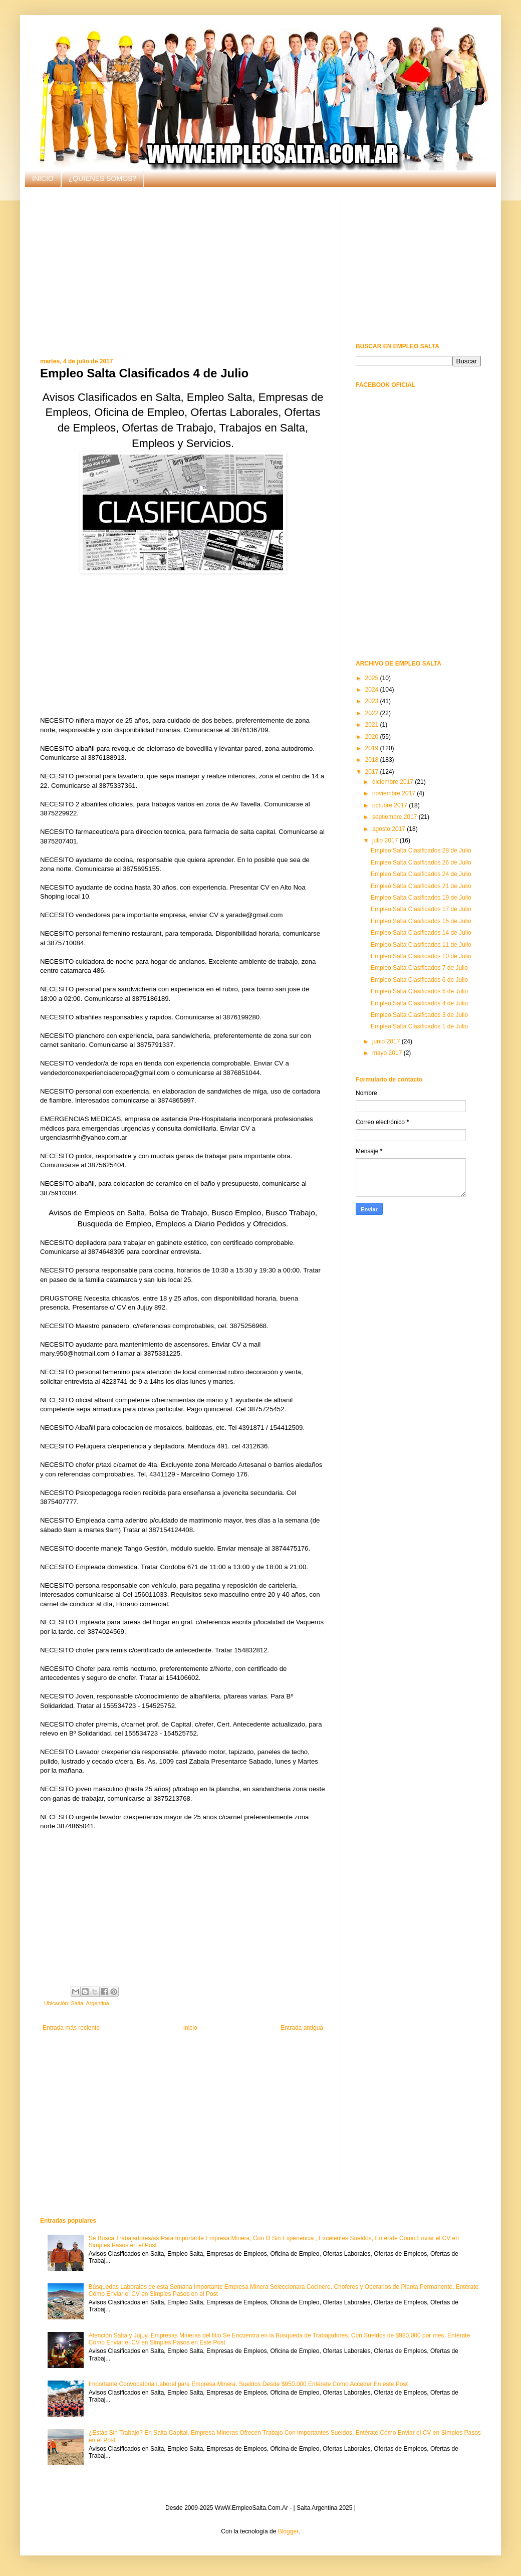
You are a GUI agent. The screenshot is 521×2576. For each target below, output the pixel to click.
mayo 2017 (388, 1052)
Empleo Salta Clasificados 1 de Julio (419, 1026)
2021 (372, 724)
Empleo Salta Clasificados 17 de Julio (421, 909)
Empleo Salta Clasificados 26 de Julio (421, 862)
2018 (372, 759)
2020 (372, 736)
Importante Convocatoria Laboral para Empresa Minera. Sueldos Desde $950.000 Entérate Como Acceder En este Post (248, 2384)
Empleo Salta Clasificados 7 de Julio (419, 967)
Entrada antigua (302, 2027)
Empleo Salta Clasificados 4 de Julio (419, 1003)
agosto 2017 (389, 828)
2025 (372, 678)
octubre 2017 (390, 805)
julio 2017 (386, 840)
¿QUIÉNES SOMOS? (102, 178)
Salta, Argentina (90, 2003)
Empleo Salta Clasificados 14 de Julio (421, 932)
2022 (372, 713)
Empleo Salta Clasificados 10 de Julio (421, 956)
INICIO (43, 178)
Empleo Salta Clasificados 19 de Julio (421, 897)
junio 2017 (387, 1041)
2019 (372, 748)
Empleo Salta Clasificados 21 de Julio (421, 886)
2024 (372, 689)
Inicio (190, 2027)
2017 (372, 771)
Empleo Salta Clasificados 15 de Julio (421, 921)
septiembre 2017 (395, 816)
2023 (372, 701)
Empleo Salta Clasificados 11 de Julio (421, 944)
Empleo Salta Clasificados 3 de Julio (419, 1014)
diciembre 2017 (393, 781)
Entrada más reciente (71, 2027)
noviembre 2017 (394, 793)
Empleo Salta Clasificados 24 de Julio (421, 874)
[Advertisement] (183, 272)
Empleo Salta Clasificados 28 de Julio (421, 850)
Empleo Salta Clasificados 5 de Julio (419, 991)
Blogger (288, 2531)
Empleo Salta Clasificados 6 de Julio (419, 979)
